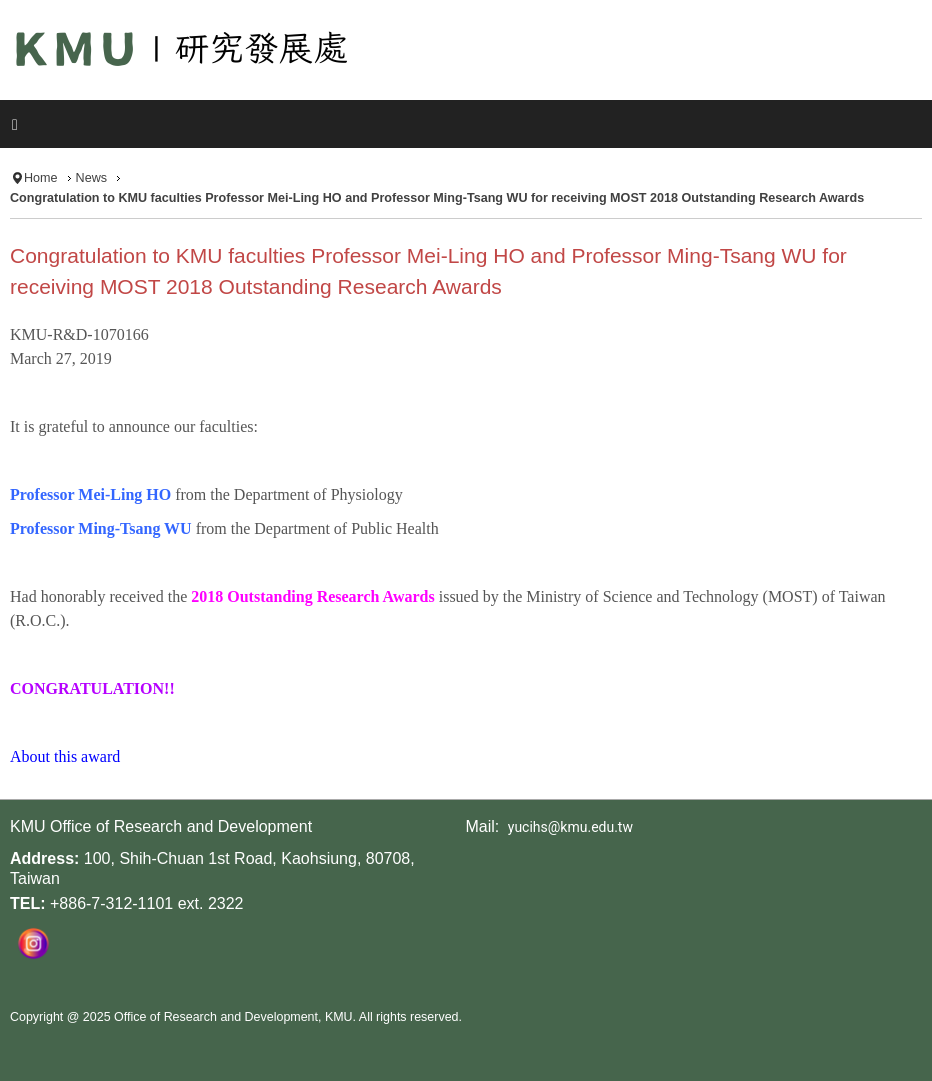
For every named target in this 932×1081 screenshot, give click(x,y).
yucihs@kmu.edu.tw (570, 827)
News (92, 178)
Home (41, 178)
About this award (65, 756)
